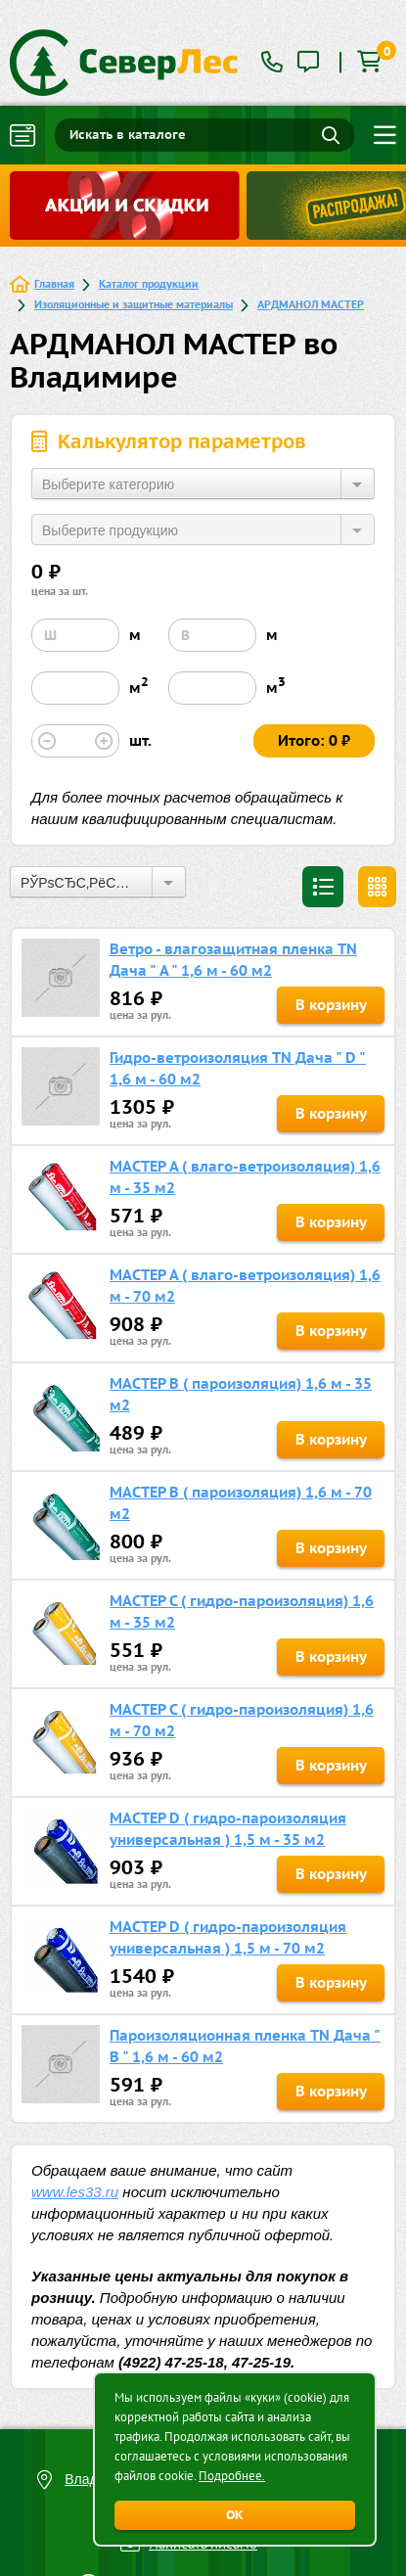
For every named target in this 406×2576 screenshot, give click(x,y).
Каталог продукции (149, 283)
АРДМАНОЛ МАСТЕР (310, 304)
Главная (54, 283)
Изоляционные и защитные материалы (133, 304)
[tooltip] (308, 63)
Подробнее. (232, 2475)
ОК (235, 2515)
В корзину (331, 1004)
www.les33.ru (74, 2192)
